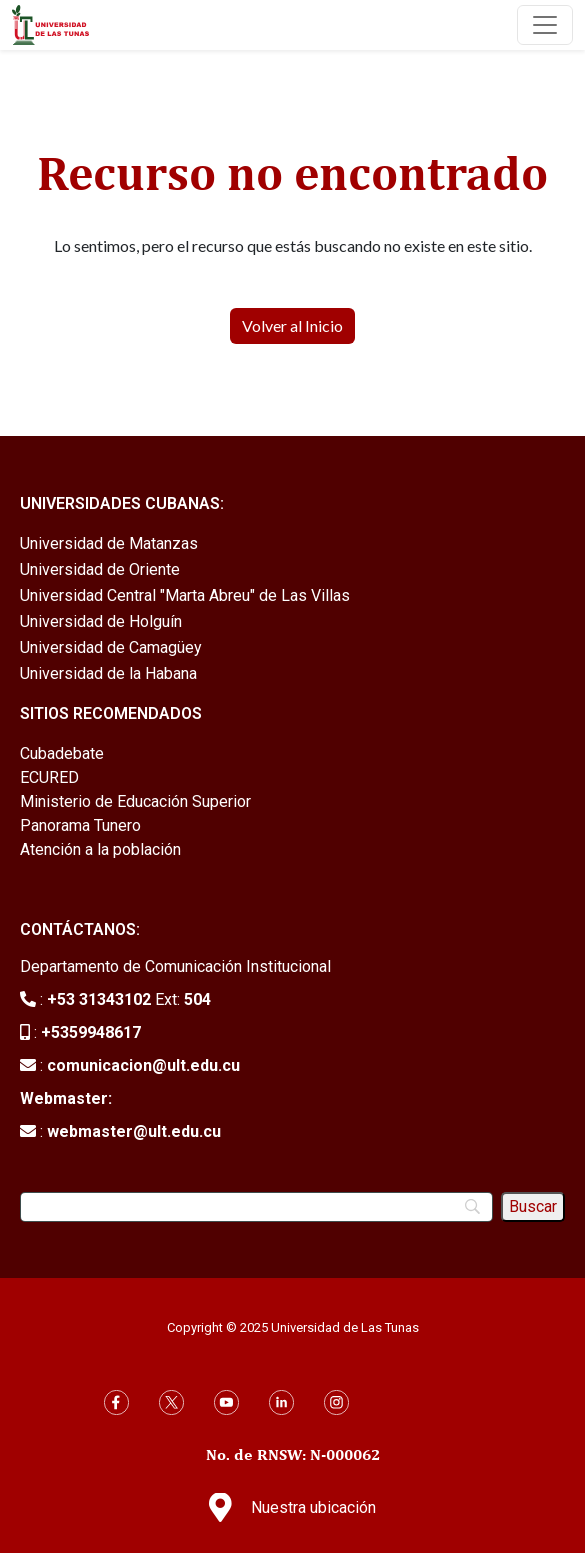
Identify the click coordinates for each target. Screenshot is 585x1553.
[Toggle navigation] (545, 25)
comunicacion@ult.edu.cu (143, 1065)
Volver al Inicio (292, 325)
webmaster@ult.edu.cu (134, 1131)
